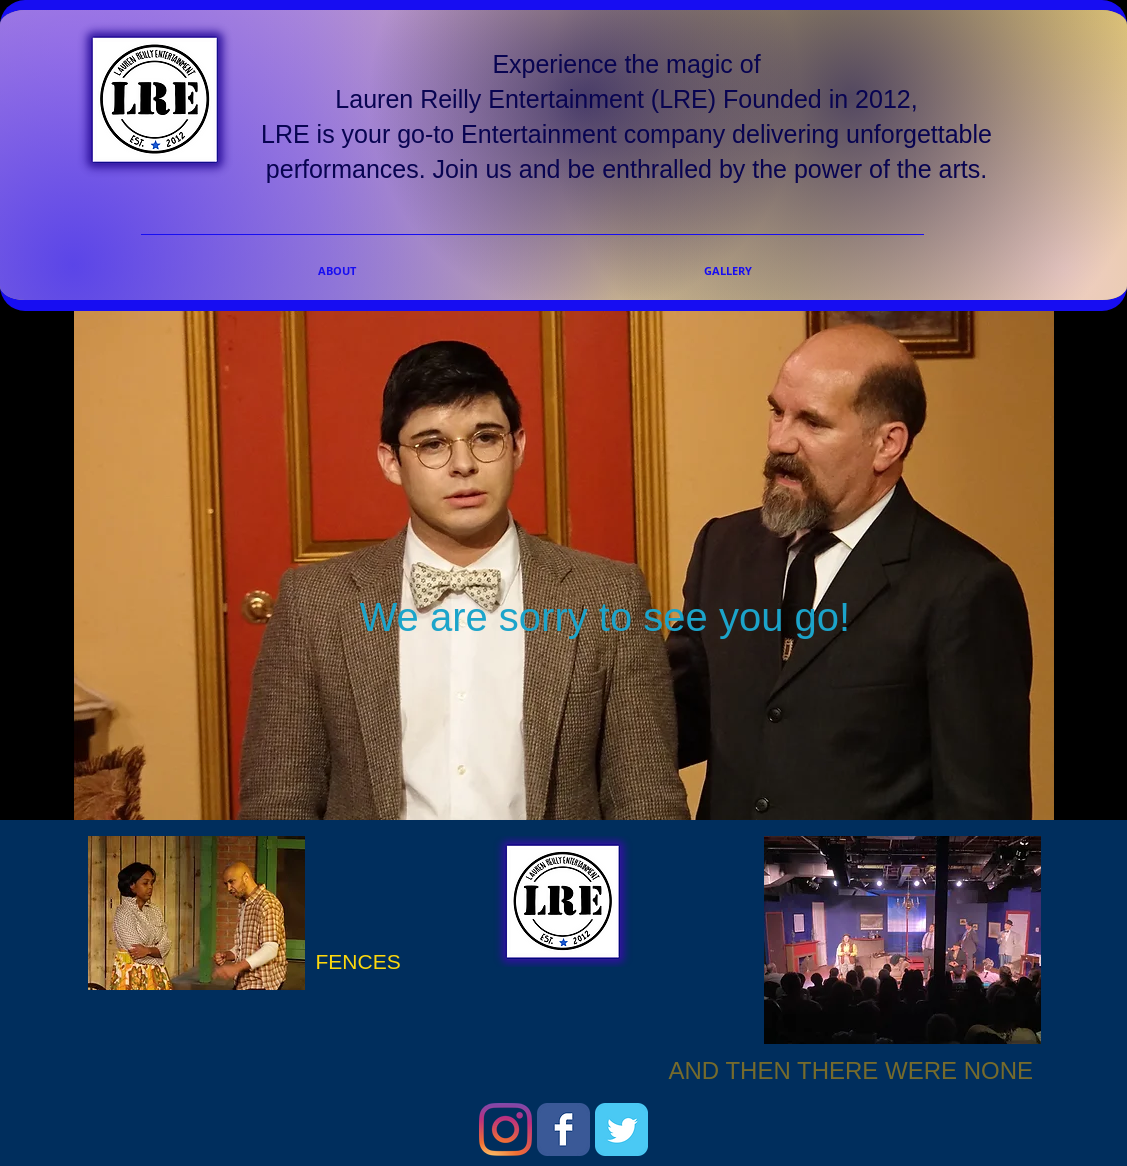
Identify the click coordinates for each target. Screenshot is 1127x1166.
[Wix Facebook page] (563, 1129)
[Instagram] (505, 1129)
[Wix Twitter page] (621, 1129)
